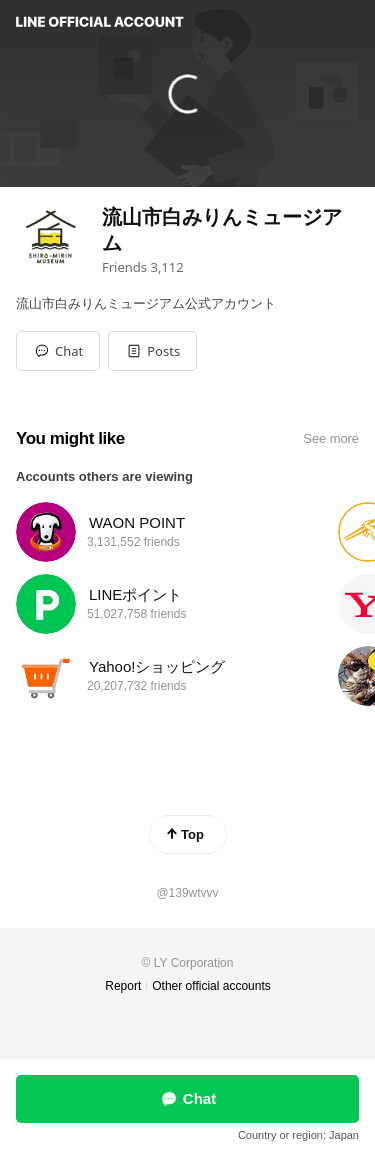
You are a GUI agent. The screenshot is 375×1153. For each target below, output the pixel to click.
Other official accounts (211, 986)
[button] (152, 351)
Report (123, 986)
